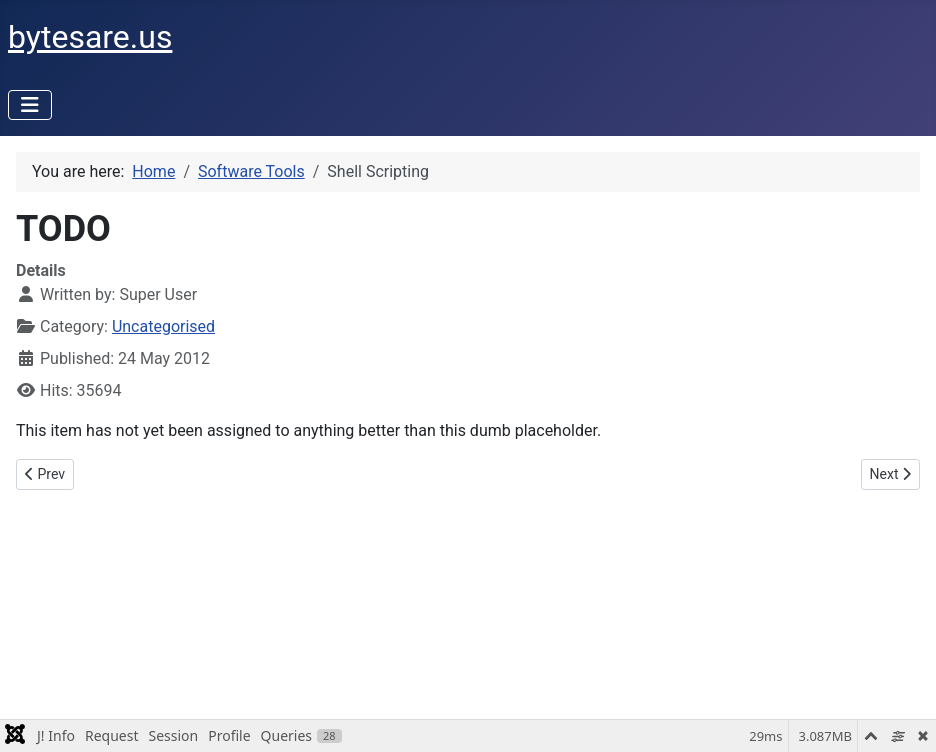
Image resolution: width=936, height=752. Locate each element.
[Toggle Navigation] (30, 105)
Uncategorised (163, 326)
